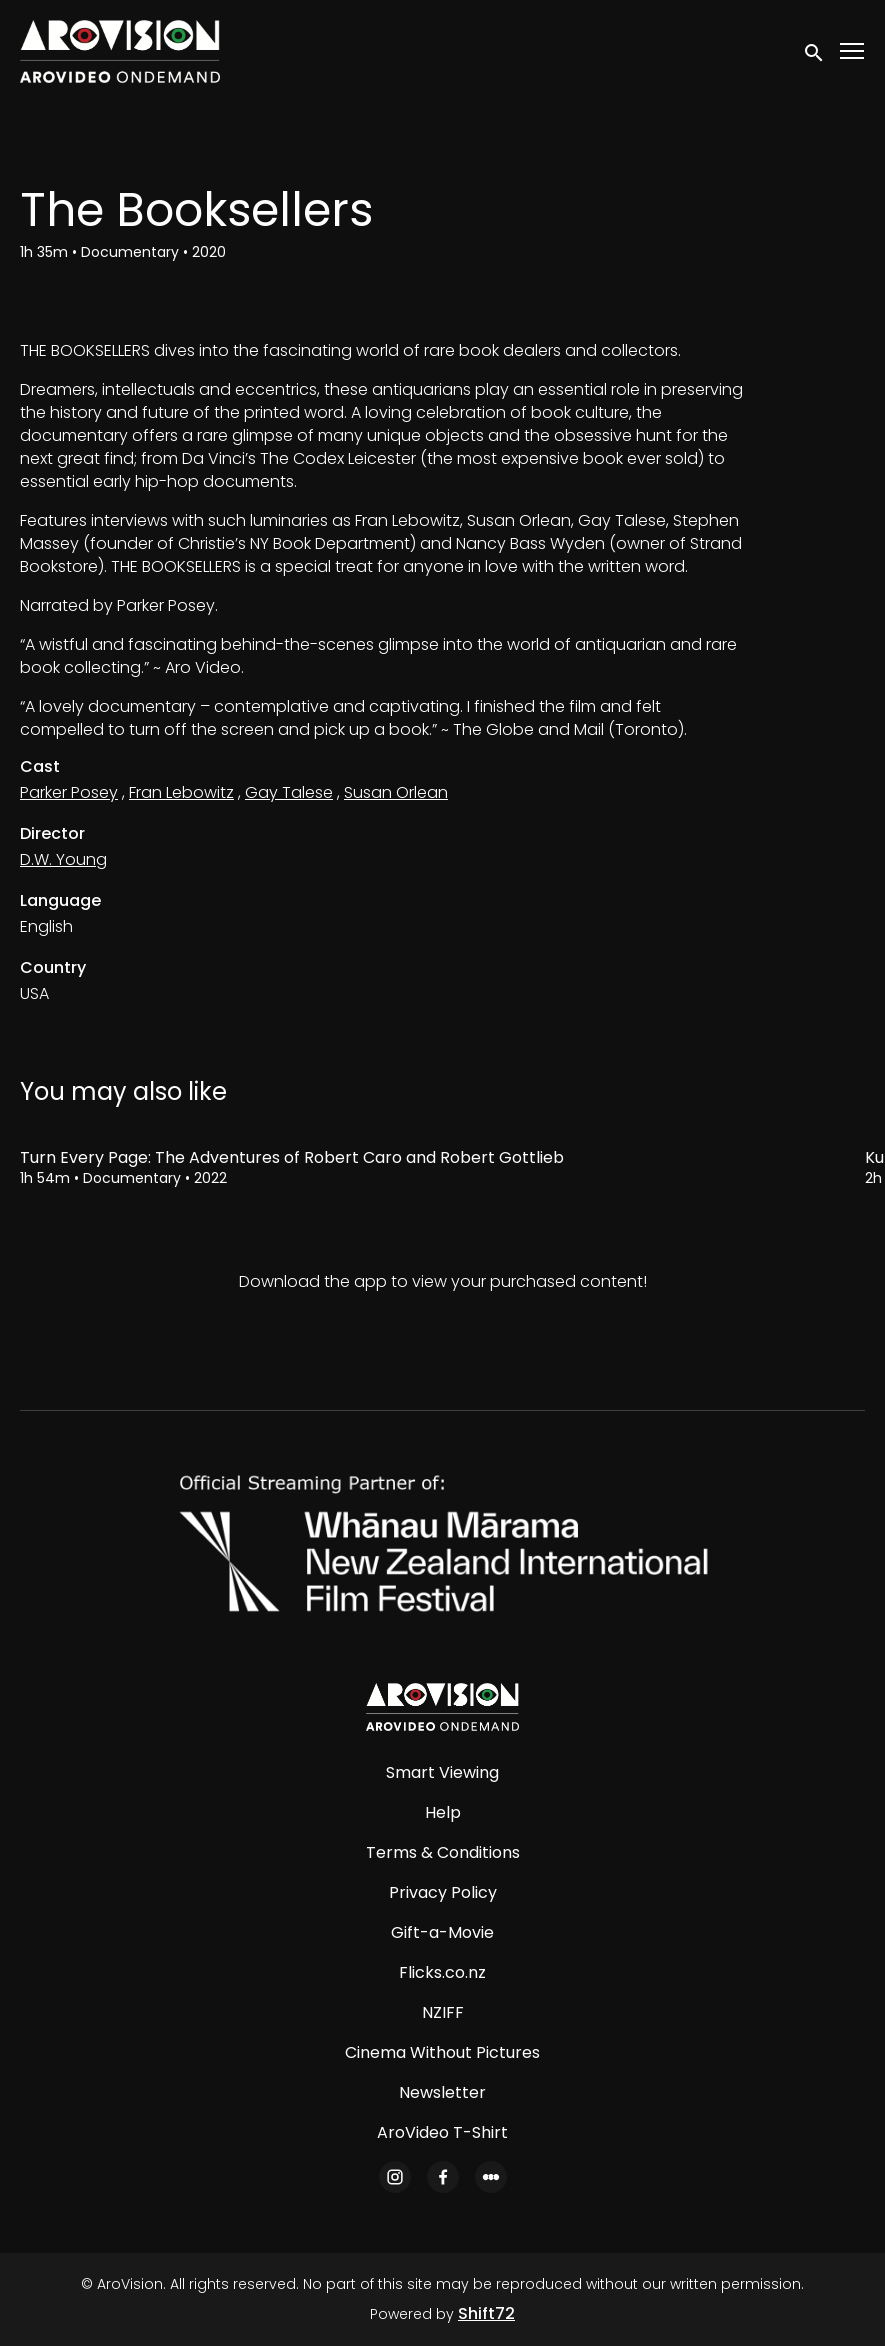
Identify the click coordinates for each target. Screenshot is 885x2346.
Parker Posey (69, 792)
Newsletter (442, 2092)
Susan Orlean (396, 792)
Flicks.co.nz (442, 1972)
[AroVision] (442, 1707)
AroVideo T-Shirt (442, 2132)
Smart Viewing (442, 1772)
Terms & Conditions (443, 1852)
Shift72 (486, 2313)
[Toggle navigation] (853, 51)
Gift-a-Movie (442, 1932)
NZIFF (443, 2012)
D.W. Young (63, 859)
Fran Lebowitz (181, 792)
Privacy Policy (443, 1892)
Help (443, 1812)
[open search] (815, 51)
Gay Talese (289, 792)
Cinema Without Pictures (442, 2052)
